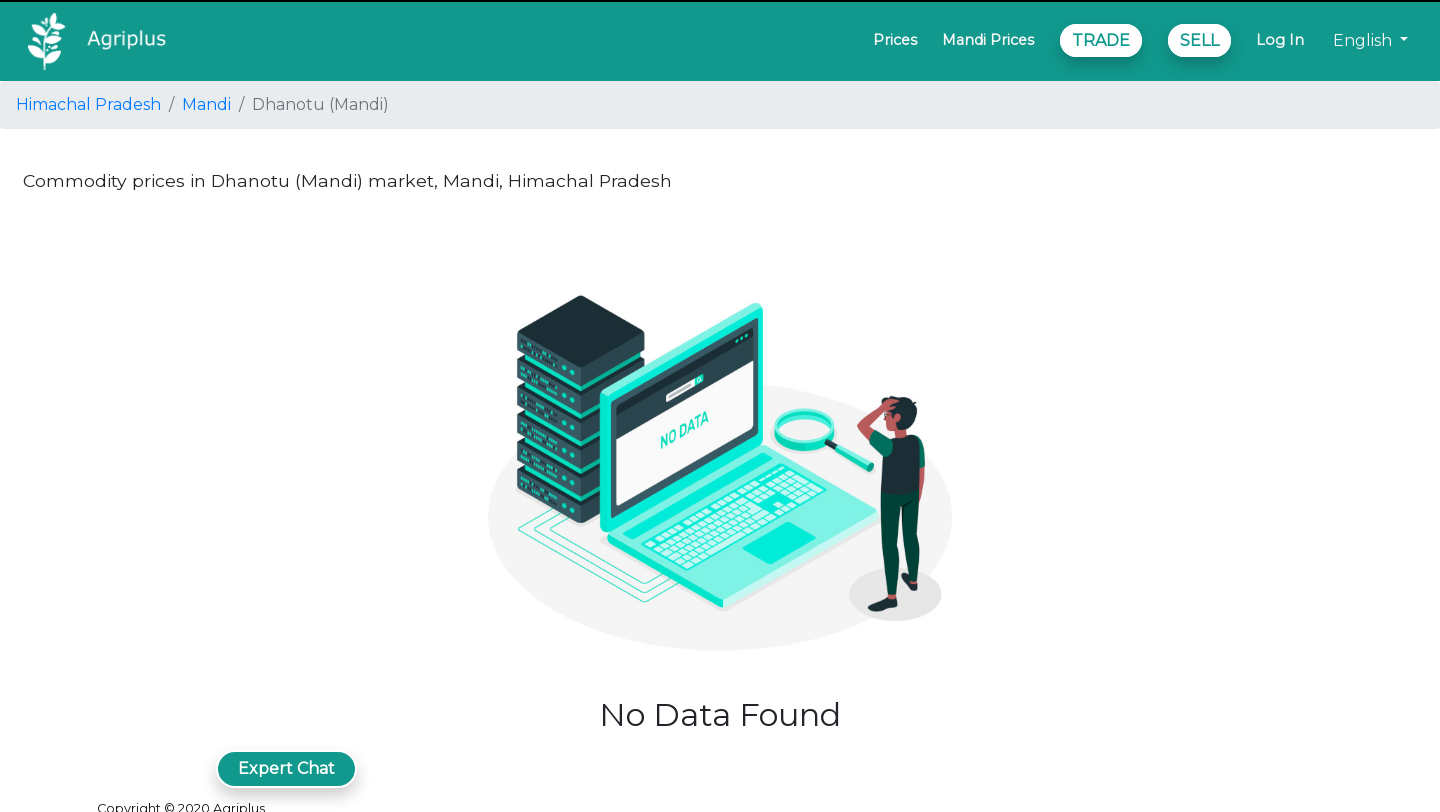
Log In (1280, 40)
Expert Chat (286, 768)
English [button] (1364, 40)
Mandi (206, 104)
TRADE (1101, 40)
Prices (895, 40)
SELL (1199, 40)
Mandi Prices (988, 40)
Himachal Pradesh (88, 104)
